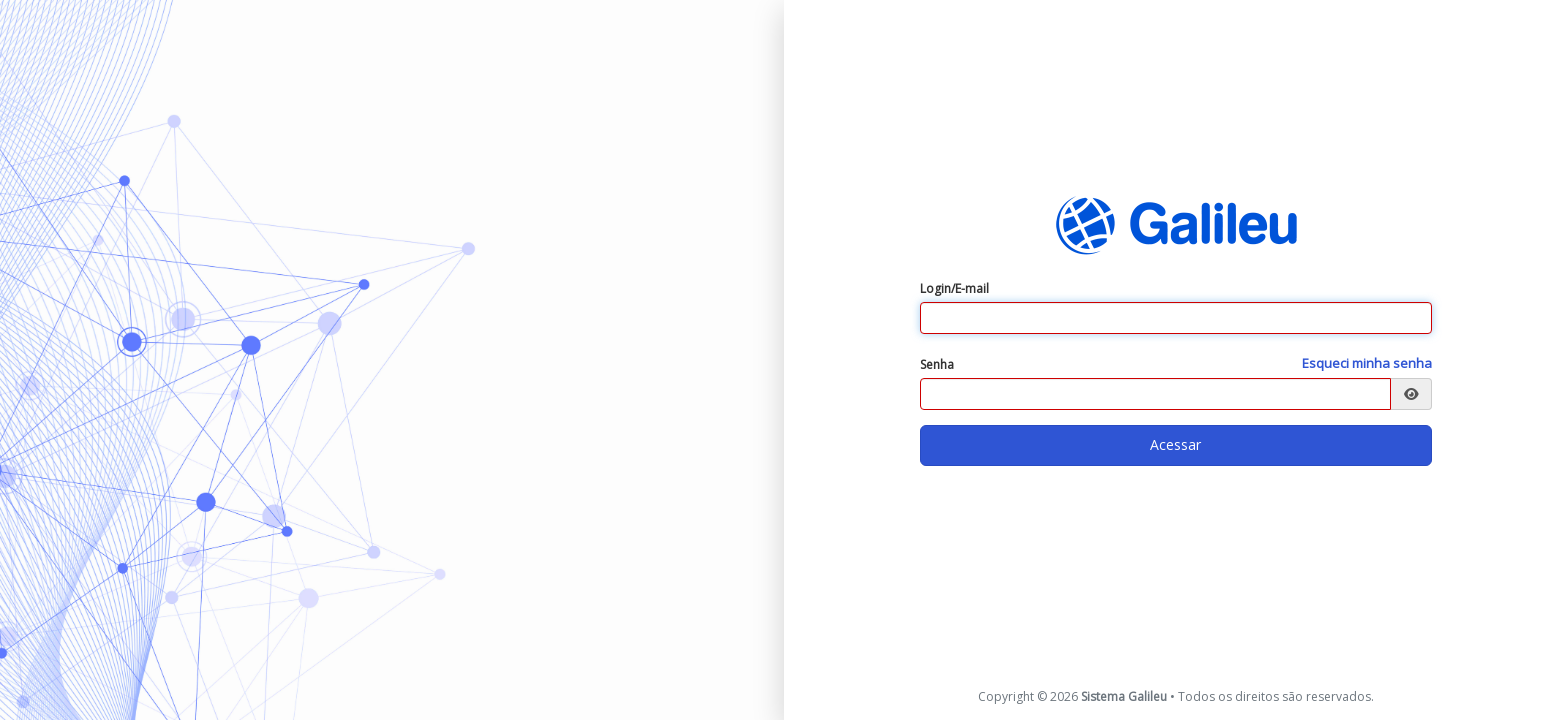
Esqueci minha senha (1367, 363)
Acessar (1175, 444)
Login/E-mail (954, 288)
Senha (937, 364)
